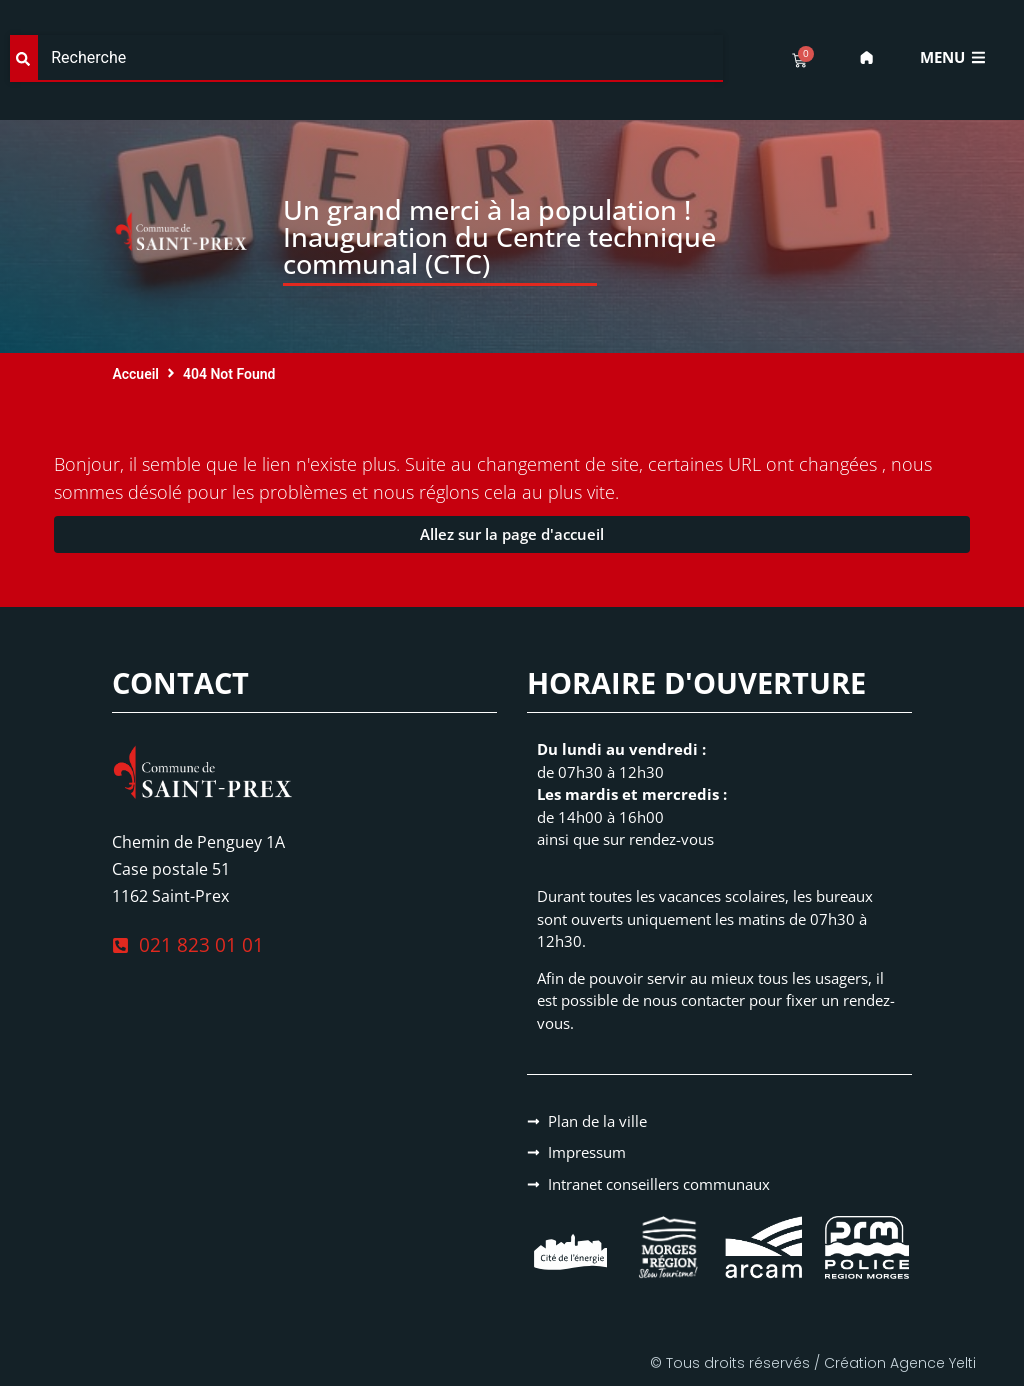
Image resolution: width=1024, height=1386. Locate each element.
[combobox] (366, 58)
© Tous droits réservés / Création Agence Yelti (813, 1363)
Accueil (135, 374)
